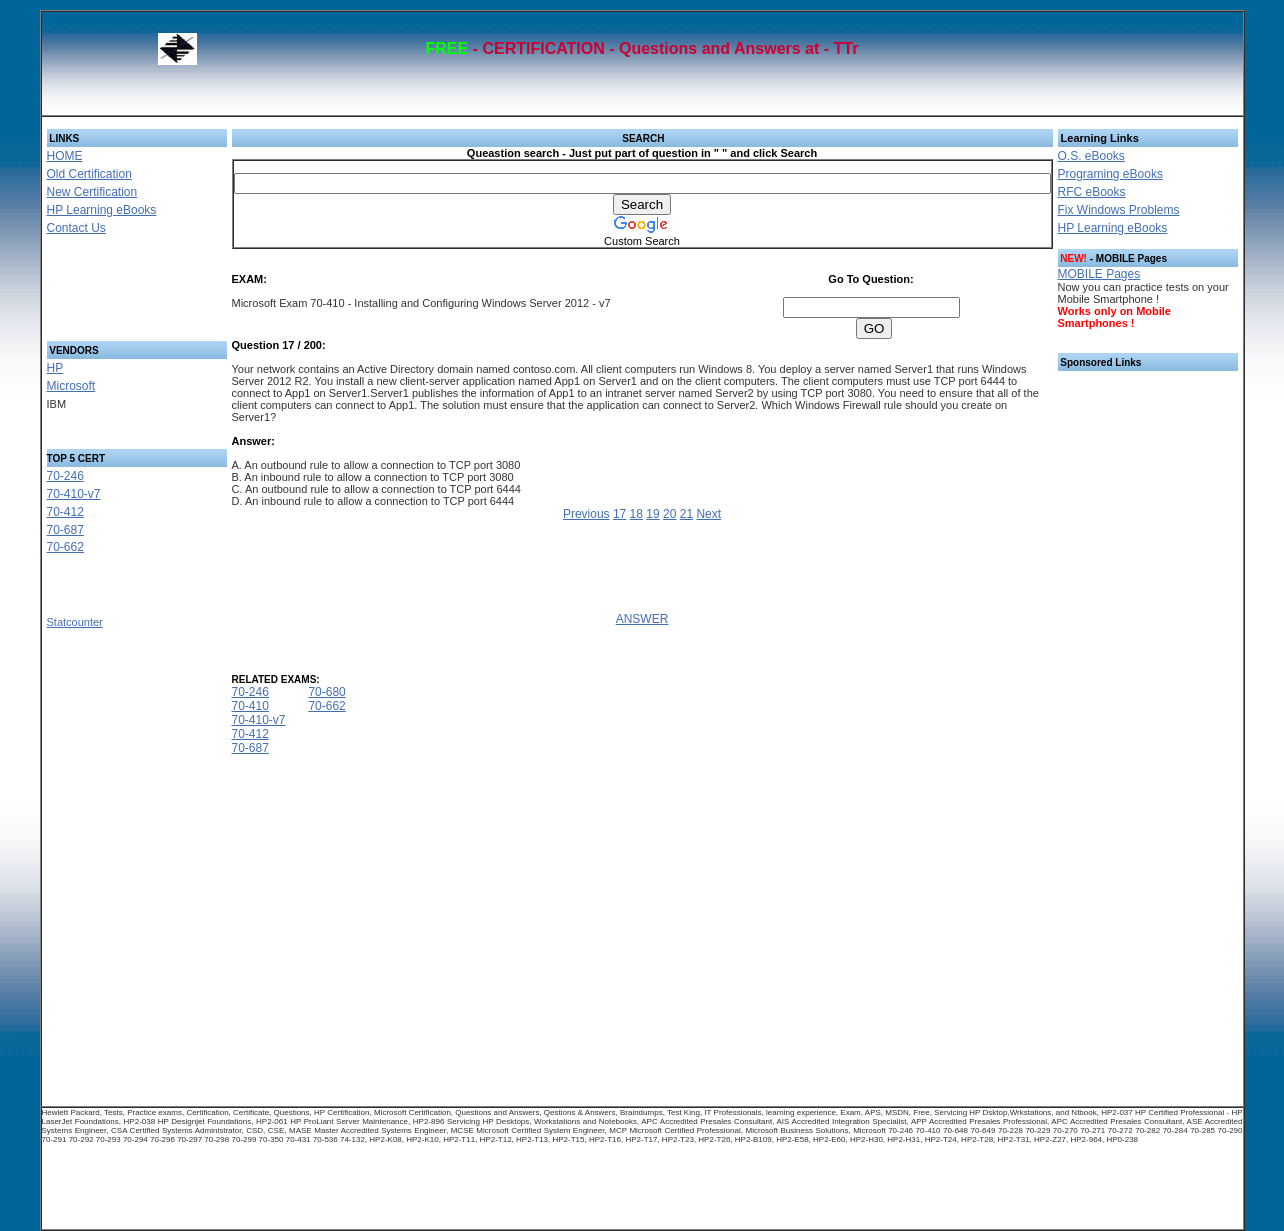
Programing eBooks (1110, 174)
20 (669, 514)
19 (652, 514)
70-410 (250, 706)
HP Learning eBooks (102, 210)
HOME (65, 156)
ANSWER (642, 619)
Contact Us (76, 228)
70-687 (65, 530)
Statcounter (75, 622)
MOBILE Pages (1099, 274)
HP (55, 368)
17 (619, 514)
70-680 (326, 692)
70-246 (65, 476)
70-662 (65, 547)
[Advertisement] (113, 294)
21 (686, 514)
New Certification (92, 192)
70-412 (65, 512)
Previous (586, 514)
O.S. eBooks (1091, 156)
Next (708, 514)
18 (636, 514)
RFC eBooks (1092, 192)
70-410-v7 (74, 494)
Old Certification (89, 174)
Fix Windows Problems (1119, 210)
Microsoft (71, 386)
